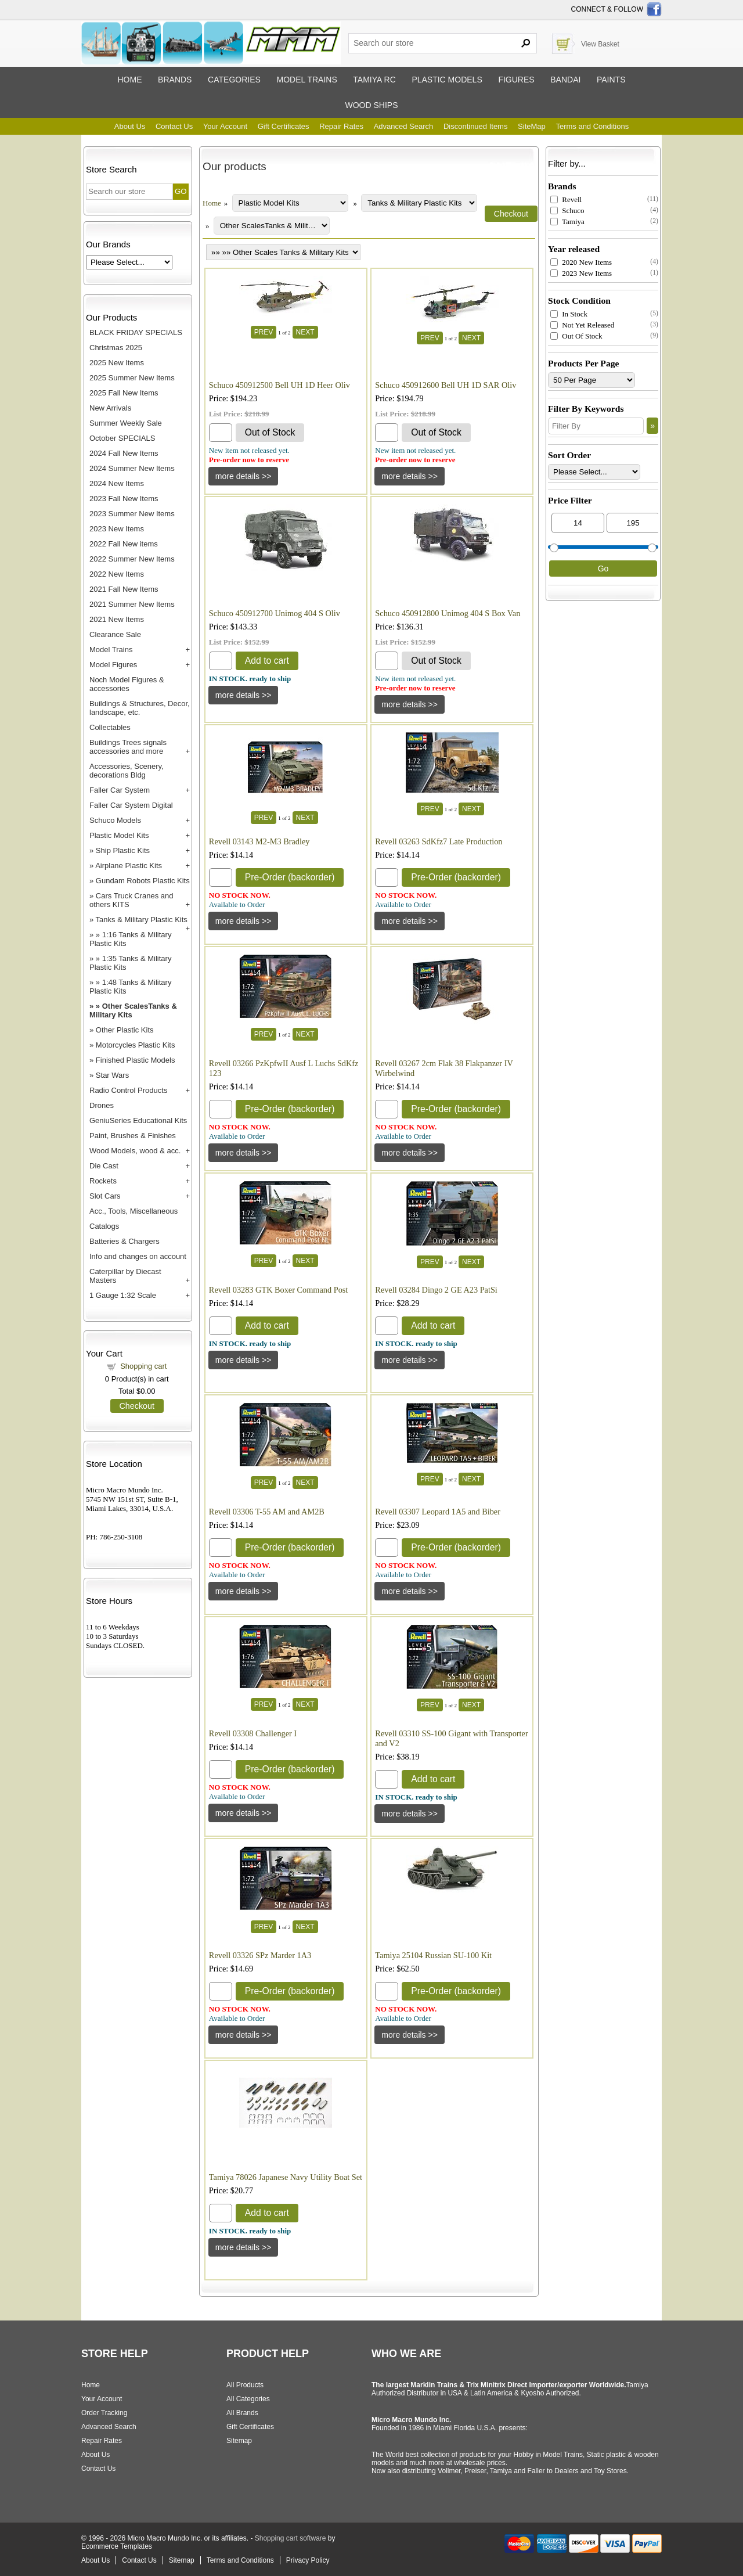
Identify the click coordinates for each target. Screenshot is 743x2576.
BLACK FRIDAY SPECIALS (135, 332)
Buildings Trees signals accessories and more (128, 746)
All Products (245, 2385)
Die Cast (103, 1165)
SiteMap (532, 126)
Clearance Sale (115, 634)
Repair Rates (341, 126)
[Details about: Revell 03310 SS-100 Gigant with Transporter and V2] (409, 1813)
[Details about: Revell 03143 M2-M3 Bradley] (243, 921)
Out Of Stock (576, 336)
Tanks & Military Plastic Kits (141, 919)
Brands (175, 79)
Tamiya (567, 221)
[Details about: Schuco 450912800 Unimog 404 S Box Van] (409, 704)
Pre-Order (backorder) (290, 877)
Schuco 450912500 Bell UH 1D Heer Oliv (279, 385)
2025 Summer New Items (132, 377)
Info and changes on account (137, 1256)
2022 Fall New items (123, 543)
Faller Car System (119, 790)
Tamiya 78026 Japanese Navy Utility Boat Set (285, 2177)
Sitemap (239, 2441)
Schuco (567, 210)
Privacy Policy (308, 2560)
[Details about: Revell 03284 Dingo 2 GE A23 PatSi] (409, 1360)
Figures (516, 79)
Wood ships (371, 105)
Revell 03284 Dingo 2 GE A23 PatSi (436, 1289)
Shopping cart (143, 1366)
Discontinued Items (475, 126)
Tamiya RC (374, 79)
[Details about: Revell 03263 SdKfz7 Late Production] (409, 921)
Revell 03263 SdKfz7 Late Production (438, 841)
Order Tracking (104, 2413)
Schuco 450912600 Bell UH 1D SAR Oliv (445, 385)
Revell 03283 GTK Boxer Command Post (278, 1289)
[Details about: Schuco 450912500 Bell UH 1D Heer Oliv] (243, 476)
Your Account (225, 126)
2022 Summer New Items (132, 559)
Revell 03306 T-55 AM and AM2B (266, 1511)
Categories (234, 79)
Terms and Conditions (592, 126)
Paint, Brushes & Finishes (132, 1135)
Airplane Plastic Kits (128, 865)
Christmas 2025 (115, 347)
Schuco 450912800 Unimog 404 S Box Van (447, 613)
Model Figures (113, 664)
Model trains (306, 79)
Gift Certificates (283, 126)
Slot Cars (104, 1196)
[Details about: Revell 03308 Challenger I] (243, 1813)
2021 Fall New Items (123, 589)
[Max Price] (633, 523)
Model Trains (110, 649)
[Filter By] (596, 426)
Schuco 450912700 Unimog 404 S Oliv (274, 613)
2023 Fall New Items (123, 498)
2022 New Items (116, 574)
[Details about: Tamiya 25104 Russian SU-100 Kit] (409, 2034)
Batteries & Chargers (124, 1241)
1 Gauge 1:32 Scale (122, 1295)
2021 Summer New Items (132, 604)
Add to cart (267, 660)
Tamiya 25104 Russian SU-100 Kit (433, 1955)
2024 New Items (116, 483)
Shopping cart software (290, 2538)
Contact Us (174, 126)
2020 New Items (581, 262)
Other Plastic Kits (125, 1030)
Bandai (565, 79)
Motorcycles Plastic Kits (135, 1045)
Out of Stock (270, 432)
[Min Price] (577, 523)
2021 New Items (116, 619)
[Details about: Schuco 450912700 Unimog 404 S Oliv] (243, 695)
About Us (129, 126)
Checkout (137, 1406)
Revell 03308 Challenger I (253, 1733)
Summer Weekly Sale (125, 423)
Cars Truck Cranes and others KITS (131, 900)
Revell (566, 199)
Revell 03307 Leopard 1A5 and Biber (437, 1511)
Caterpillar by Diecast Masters (125, 1276)
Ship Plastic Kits (123, 850)
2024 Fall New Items (123, 453)
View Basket (600, 44)
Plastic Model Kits (119, 835)
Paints (611, 79)
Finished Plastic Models (135, 1060)
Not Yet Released (582, 325)
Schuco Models (115, 820)
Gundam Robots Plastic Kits (143, 880)
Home (129, 79)
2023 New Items (116, 528)
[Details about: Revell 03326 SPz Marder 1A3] (243, 2034)
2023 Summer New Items (132, 513)
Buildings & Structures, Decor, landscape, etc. (139, 708)
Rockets (103, 1181)
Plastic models (447, 79)
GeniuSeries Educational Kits (138, 1120)
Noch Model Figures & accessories (126, 684)
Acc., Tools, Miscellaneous (133, 1211)
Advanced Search (404, 126)
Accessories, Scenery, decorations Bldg (126, 770)
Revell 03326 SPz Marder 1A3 (260, 1955)
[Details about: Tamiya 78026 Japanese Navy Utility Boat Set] (243, 2247)
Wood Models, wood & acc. (135, 1150)
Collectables (110, 727)
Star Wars (112, 1075)
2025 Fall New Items (123, 392)
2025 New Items (116, 362)
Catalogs (104, 1226)
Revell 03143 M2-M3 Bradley (259, 841)
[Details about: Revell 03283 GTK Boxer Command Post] (243, 1360)
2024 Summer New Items (132, 468)
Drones (101, 1105)
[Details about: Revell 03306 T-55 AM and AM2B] (243, 1591)
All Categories (248, 2399)
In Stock (568, 314)
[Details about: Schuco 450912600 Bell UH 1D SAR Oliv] (409, 476)
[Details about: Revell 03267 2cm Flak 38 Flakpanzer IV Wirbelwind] (409, 1152)
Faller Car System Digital (131, 805)
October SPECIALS (122, 438)
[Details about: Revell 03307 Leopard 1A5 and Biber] (409, 1591)
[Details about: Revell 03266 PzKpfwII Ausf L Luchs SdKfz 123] (243, 1152)
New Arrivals (110, 408)
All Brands (242, 2413)
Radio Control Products (128, 1090)
